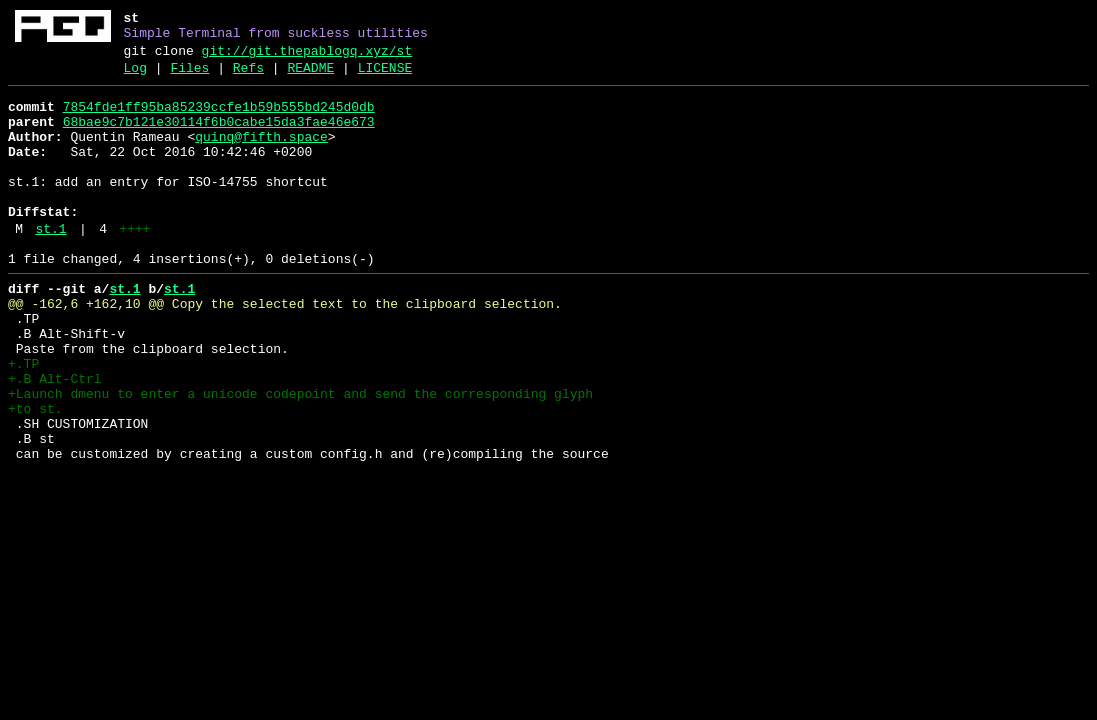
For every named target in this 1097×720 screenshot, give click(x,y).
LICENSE (385, 77)
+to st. (35, 475)
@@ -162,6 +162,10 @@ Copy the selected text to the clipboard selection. (285, 349)
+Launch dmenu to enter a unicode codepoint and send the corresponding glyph (300, 457)
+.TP (23, 421)
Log (135, 77)
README (310, 77)
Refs (248, 77)
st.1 (50, 265)
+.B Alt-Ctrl (55, 439)
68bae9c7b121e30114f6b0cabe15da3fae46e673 (219, 137)
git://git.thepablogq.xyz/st (307, 57)
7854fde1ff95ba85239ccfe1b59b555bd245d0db (219, 119)
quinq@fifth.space (261, 155)
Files (189, 77)
